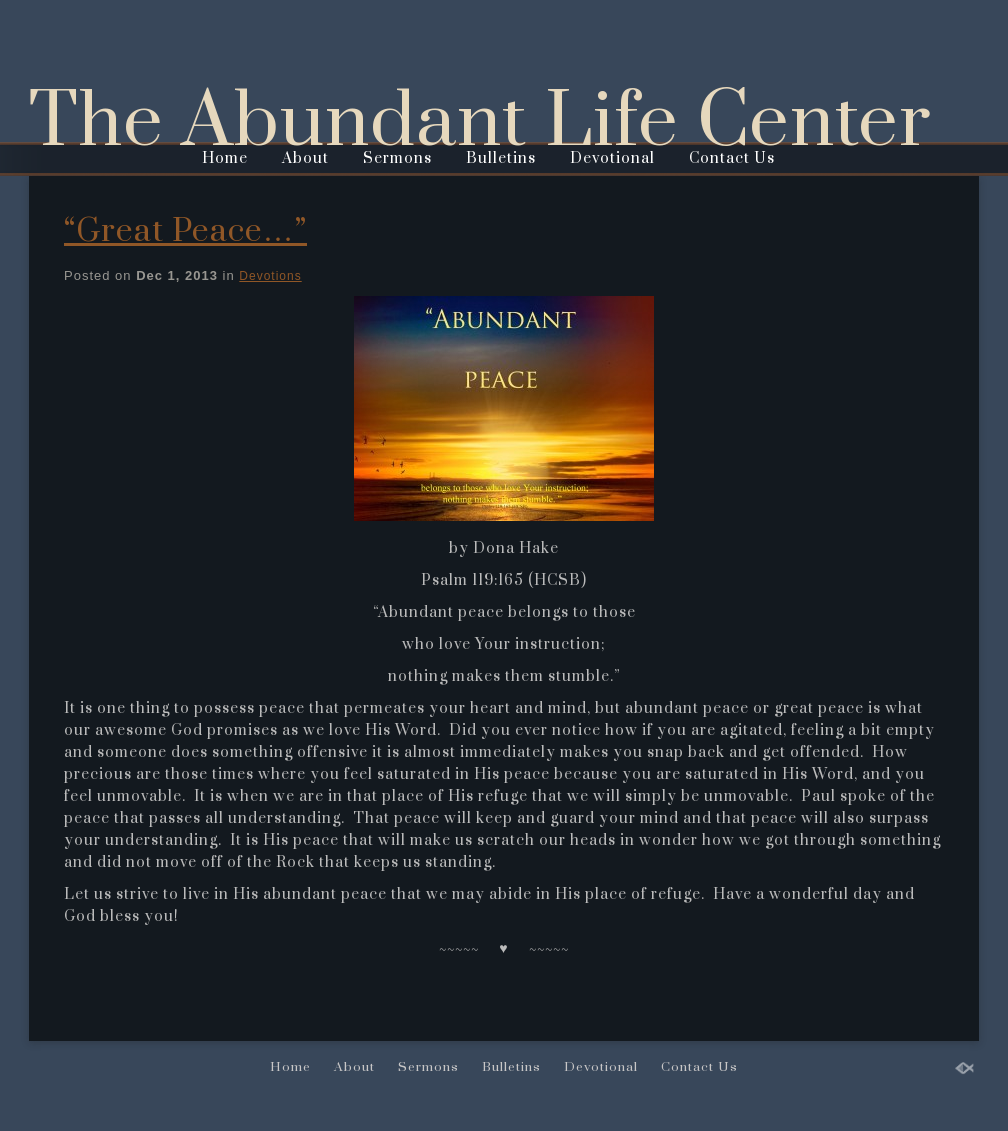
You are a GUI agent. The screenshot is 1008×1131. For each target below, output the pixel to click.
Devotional (612, 158)
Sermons (397, 158)
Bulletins (501, 158)
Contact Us (732, 158)
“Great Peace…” (185, 231)
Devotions (270, 276)
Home (225, 158)
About (305, 158)
